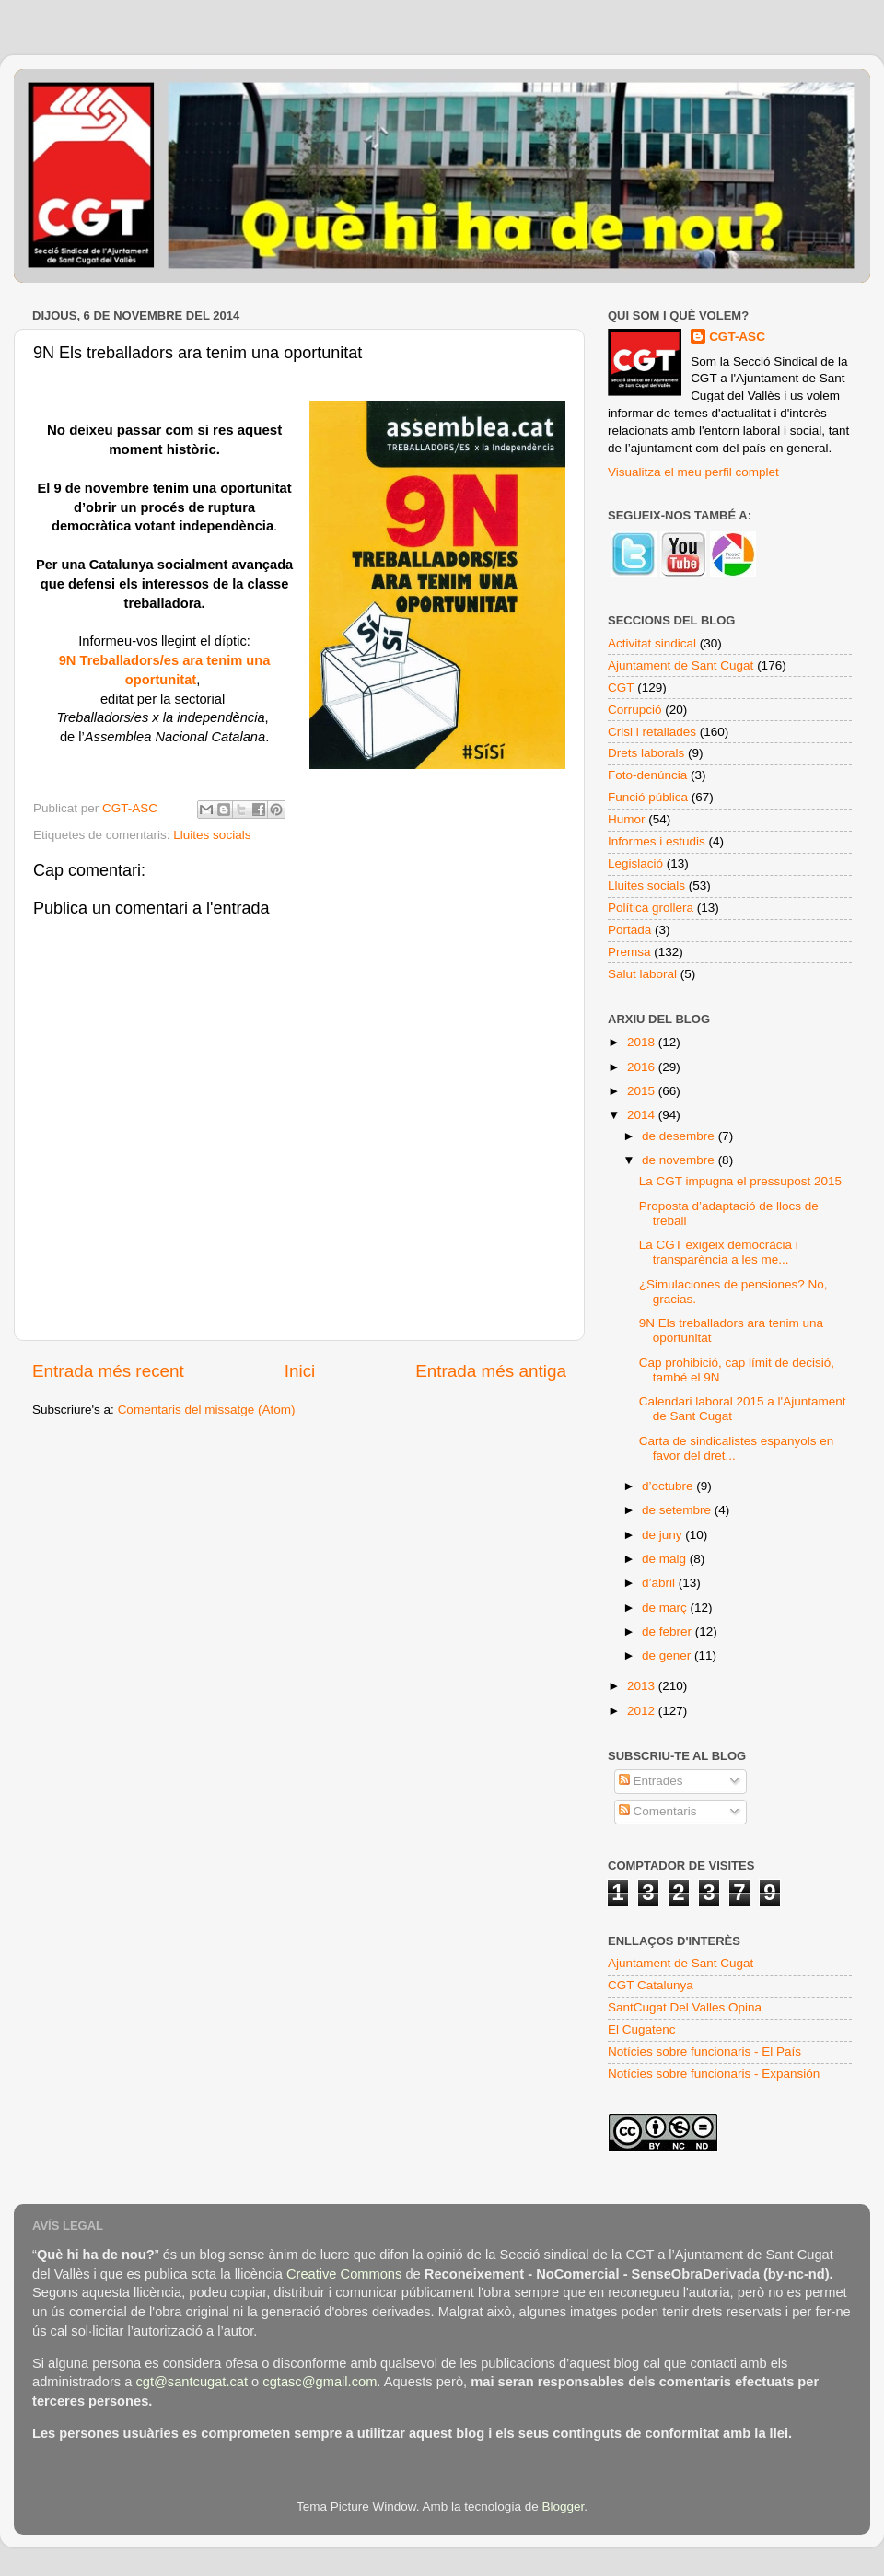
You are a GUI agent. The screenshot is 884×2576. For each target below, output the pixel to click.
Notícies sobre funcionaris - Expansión (714, 2074)
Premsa (629, 952)
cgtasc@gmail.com (319, 2381)
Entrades (651, 1781)
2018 (642, 1042)
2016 (642, 1067)
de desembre (680, 1136)
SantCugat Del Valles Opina (685, 2007)
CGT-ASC (737, 337)
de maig (666, 1559)
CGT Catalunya (650, 1985)
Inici (300, 1371)
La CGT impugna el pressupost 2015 (740, 1181)
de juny (663, 1535)
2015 (642, 1091)
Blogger (562, 2506)
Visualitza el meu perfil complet (693, 472)
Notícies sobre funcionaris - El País (704, 2051)
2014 (642, 1115)
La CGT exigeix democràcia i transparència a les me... (718, 1252)
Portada (629, 930)
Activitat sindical (652, 643)
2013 (642, 1686)
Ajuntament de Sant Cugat (680, 665)
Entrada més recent (108, 1371)
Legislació (635, 863)
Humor (627, 819)
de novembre (680, 1160)
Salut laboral (642, 974)
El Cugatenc (642, 2029)
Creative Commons (343, 2274)
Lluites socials (211, 835)
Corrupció (635, 710)
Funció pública (648, 797)
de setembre (678, 1510)
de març (666, 1607)
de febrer (668, 1631)
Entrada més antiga (490, 1371)
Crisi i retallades (652, 732)
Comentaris (658, 1811)
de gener (668, 1655)
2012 (642, 1711)
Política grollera (650, 908)
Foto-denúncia (647, 775)
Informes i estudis (656, 841)
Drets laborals (646, 753)
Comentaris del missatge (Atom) (207, 1409)
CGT (621, 687)
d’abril (660, 1583)
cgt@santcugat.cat (191, 2381)
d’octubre (669, 1486)
